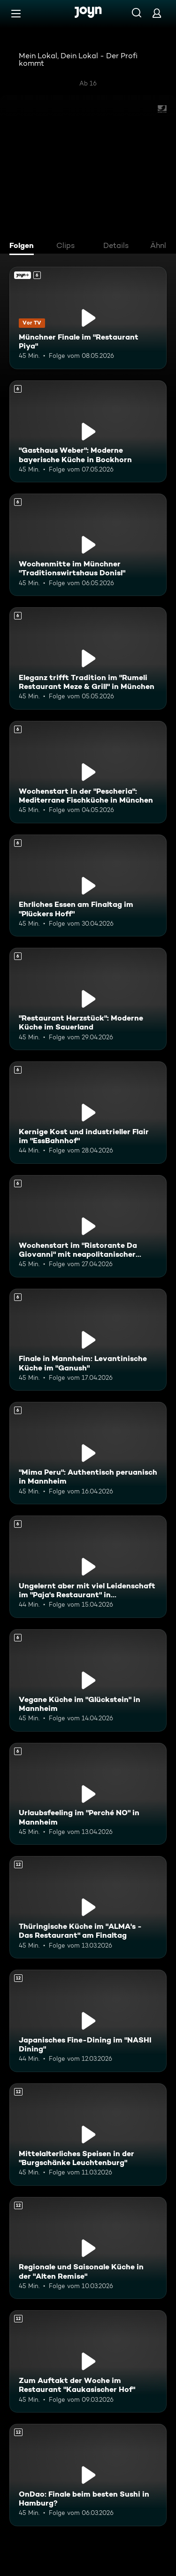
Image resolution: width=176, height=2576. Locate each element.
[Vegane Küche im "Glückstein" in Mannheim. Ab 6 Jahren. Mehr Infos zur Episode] (88, 1680)
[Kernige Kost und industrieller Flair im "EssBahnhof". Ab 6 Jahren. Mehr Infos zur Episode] (88, 1112)
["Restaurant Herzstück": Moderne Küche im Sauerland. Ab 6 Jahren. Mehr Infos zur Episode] (88, 999)
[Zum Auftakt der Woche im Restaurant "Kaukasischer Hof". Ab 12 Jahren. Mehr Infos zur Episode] (88, 2361)
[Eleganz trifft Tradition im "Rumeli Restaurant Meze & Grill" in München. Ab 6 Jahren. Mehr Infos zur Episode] (88, 658)
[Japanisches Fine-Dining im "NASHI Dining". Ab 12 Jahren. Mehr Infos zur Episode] (88, 2021)
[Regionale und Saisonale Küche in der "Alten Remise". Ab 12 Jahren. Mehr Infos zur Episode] (88, 2248)
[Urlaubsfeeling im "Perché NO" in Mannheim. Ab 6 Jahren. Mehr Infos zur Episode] (88, 1794)
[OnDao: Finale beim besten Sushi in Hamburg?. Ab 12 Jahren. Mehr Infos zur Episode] (88, 2475)
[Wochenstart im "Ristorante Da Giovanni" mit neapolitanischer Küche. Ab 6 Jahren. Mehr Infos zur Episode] (88, 1226)
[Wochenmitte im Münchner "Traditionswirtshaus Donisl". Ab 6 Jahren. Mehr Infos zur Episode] (88, 545)
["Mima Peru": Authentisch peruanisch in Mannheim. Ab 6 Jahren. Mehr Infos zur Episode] (88, 1453)
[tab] (24, 246)
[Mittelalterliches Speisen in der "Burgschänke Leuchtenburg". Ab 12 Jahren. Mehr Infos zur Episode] (88, 2134)
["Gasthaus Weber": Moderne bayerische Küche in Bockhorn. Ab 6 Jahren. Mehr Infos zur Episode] (88, 431)
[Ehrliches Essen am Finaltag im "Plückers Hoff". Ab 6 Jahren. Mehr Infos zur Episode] (88, 886)
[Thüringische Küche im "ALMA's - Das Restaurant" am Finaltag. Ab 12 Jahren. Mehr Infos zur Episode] (88, 1907)
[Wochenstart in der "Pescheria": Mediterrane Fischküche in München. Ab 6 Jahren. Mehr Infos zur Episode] (88, 772)
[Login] (156, 13)
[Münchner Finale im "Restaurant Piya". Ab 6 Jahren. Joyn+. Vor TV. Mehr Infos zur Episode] (88, 318)
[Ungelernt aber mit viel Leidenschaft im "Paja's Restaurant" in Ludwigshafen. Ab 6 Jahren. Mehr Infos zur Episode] (88, 1567)
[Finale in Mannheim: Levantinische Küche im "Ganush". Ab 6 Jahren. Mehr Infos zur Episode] (88, 1340)
